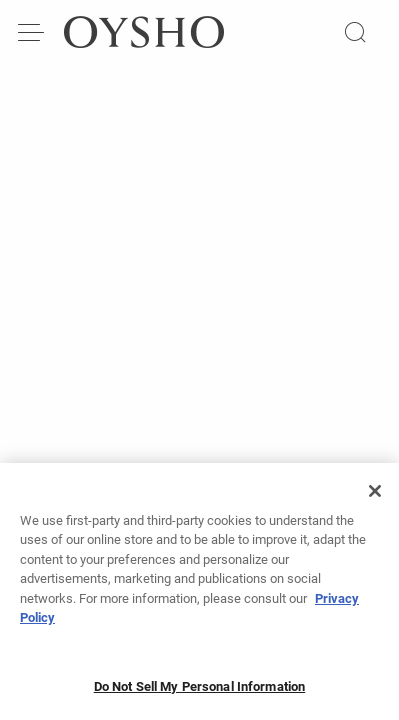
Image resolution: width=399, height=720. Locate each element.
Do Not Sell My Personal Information (200, 693)
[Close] (375, 498)
